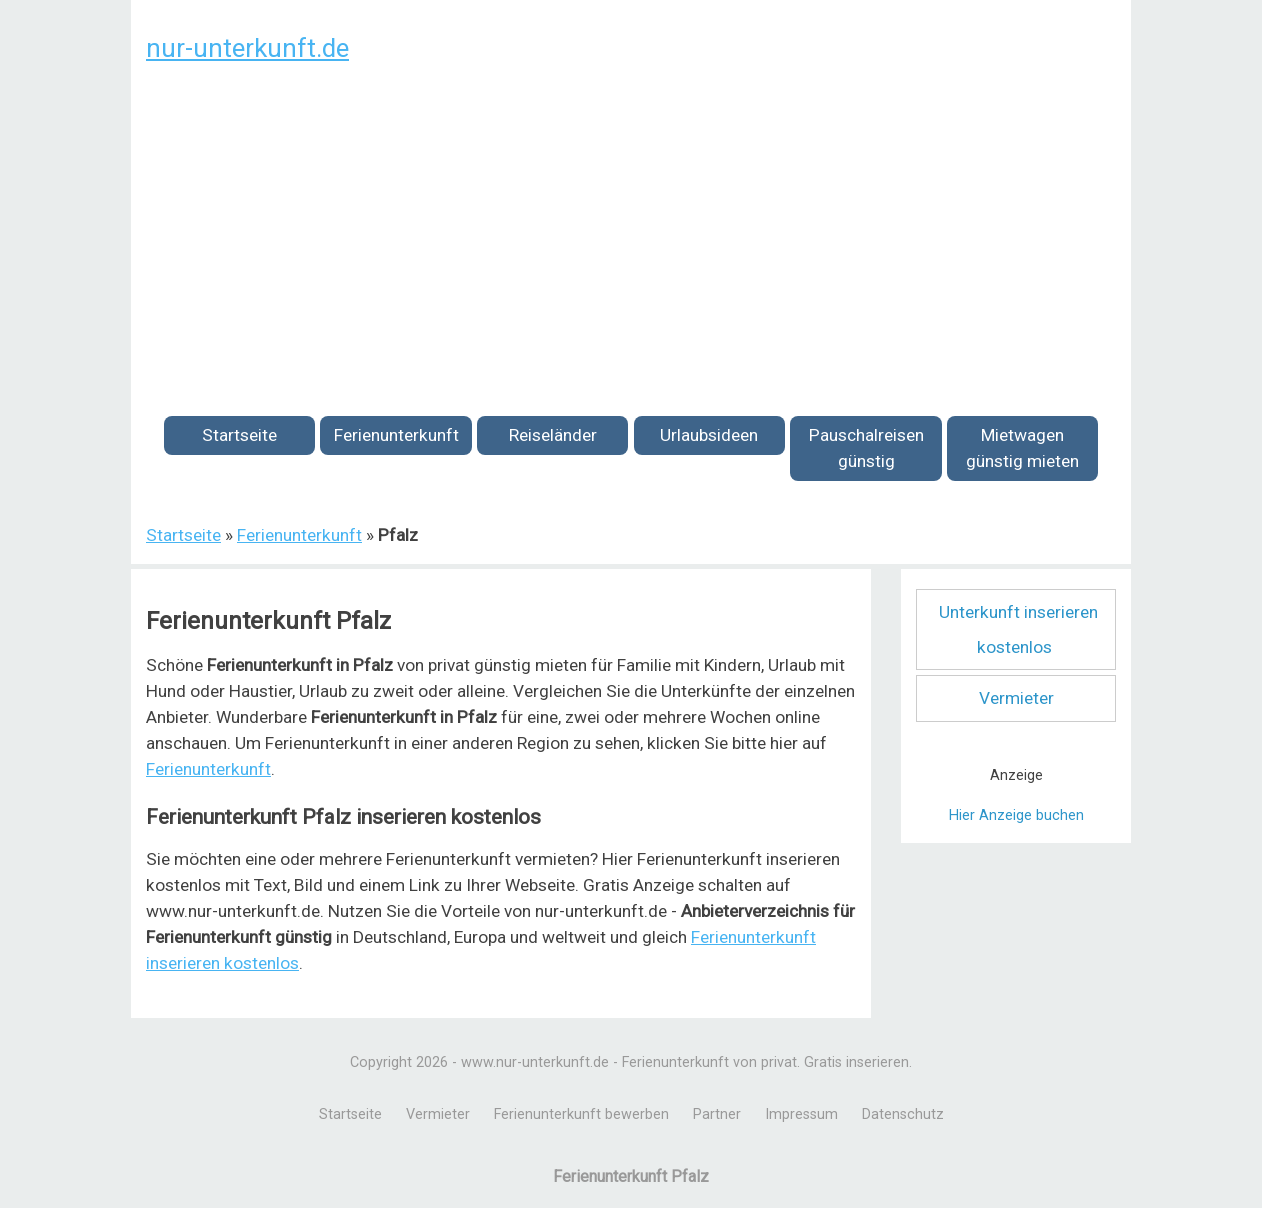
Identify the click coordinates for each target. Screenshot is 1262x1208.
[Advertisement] (631, 228)
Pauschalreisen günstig (866, 448)
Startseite (239, 435)
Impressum (801, 1114)
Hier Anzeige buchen (1016, 815)
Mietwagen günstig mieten (1022, 448)
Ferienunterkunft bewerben (581, 1114)
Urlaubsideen (709, 435)
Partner (717, 1114)
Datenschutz (903, 1114)
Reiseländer (553, 435)
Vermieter (1016, 698)
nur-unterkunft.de (247, 48)
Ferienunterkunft (396, 435)
